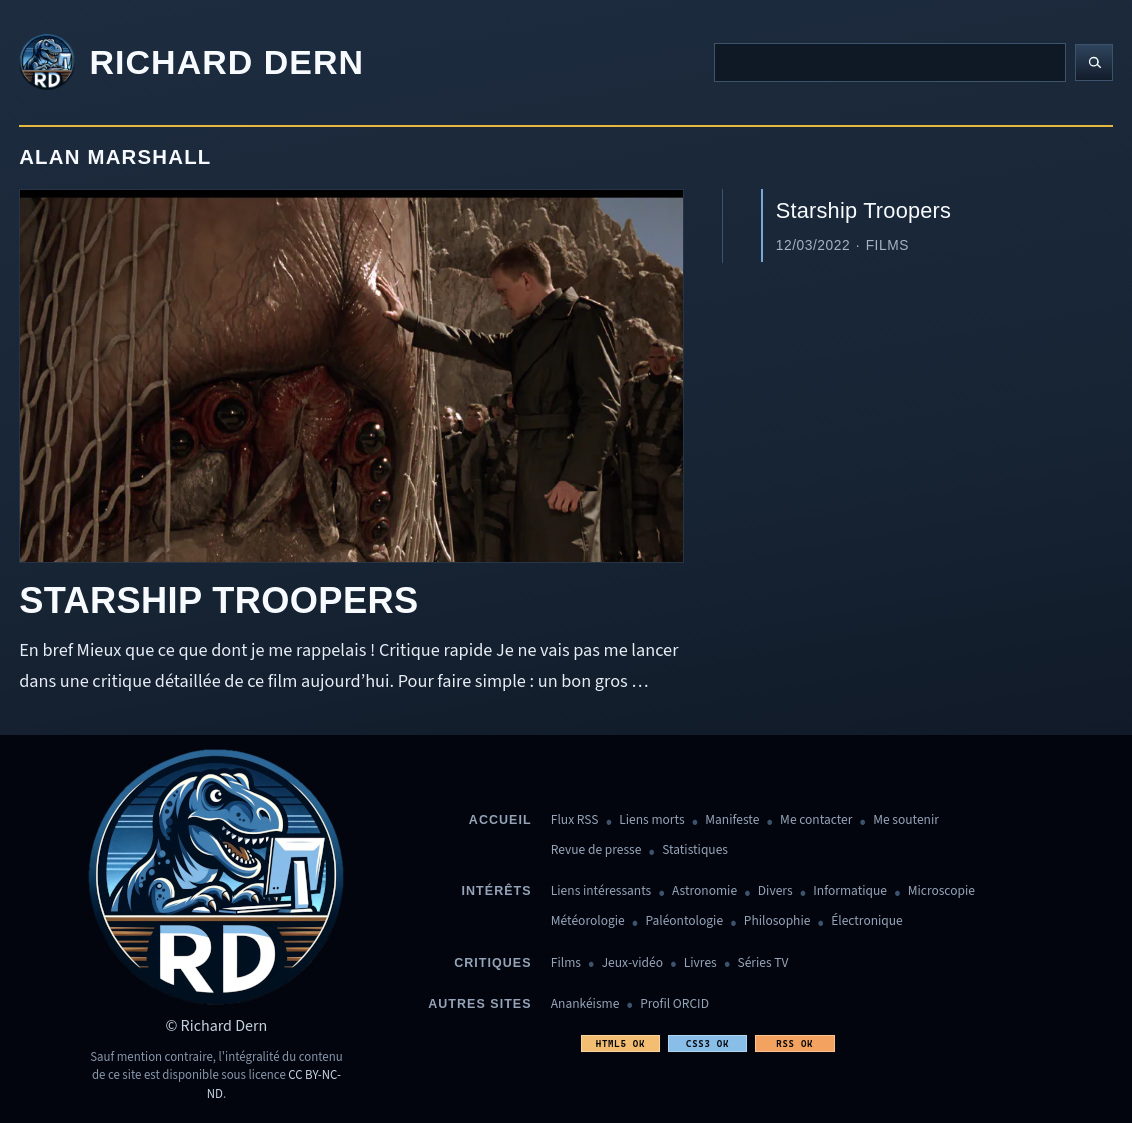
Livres (700, 963)
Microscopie (941, 891)
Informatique (850, 891)
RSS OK (794, 1043)
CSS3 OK (707, 1043)
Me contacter (816, 820)
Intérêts (497, 891)
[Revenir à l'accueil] (191, 63)
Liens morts (651, 820)
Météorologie (588, 921)
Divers (775, 891)
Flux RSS (575, 820)
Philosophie (777, 921)
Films (566, 963)
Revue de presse (596, 850)
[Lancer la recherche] (1094, 63)
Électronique (867, 921)
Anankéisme (585, 1004)
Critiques (492, 963)
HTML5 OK (620, 1043)
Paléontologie (684, 921)
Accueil (500, 820)
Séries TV (762, 963)
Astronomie (704, 891)
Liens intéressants (601, 891)
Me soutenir (906, 820)
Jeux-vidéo (632, 963)
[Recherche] (890, 62)
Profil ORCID (674, 1004)
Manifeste (732, 820)
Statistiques (695, 850)
